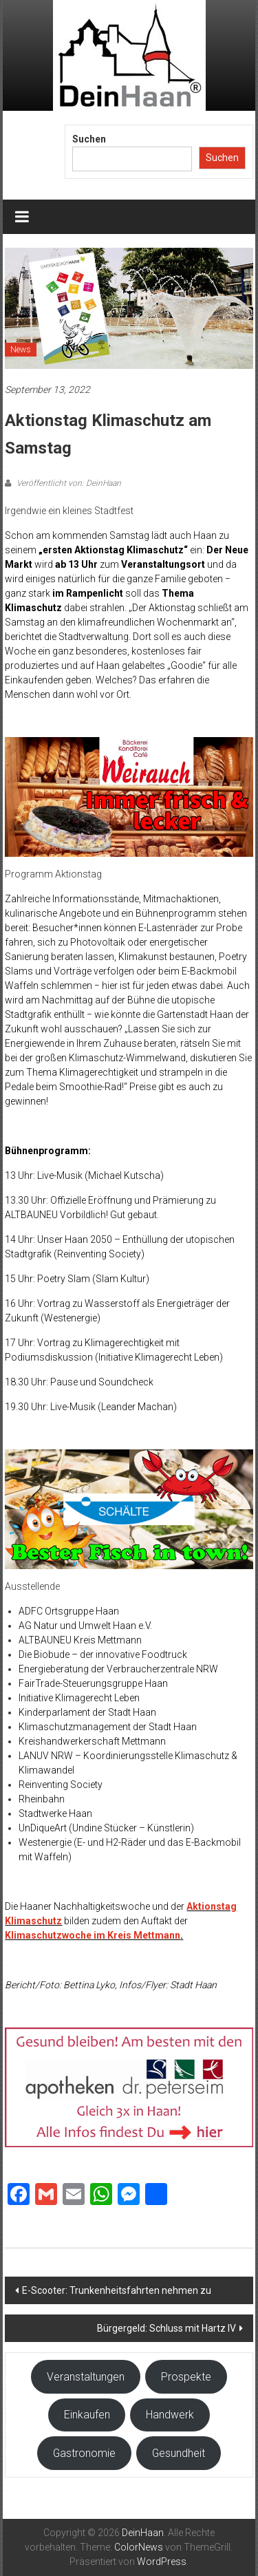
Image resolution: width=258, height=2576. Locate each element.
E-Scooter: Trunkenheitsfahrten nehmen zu (116, 2290)
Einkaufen (87, 2414)
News (20, 349)
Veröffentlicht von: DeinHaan (67, 483)
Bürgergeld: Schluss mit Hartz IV (166, 2328)
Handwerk (170, 2414)
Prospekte (186, 2376)
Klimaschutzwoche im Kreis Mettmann (92, 1935)
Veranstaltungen (86, 2376)
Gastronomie (84, 2453)
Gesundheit (178, 2453)
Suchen (89, 139)
